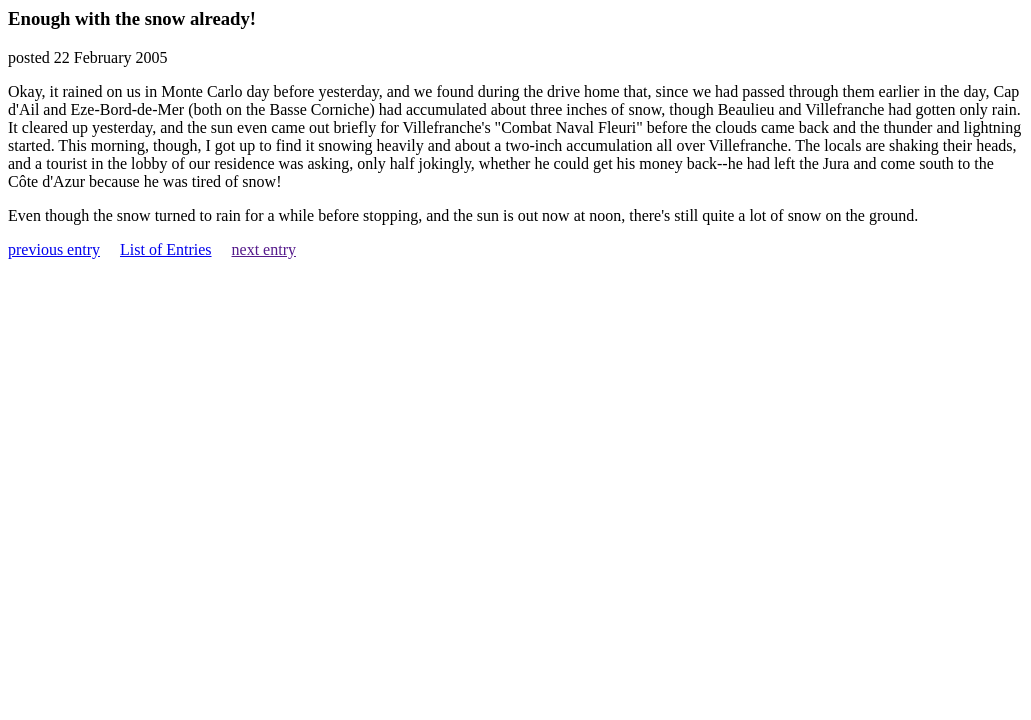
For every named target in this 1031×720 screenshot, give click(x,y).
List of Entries (166, 249)
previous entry (54, 249)
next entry (264, 249)
